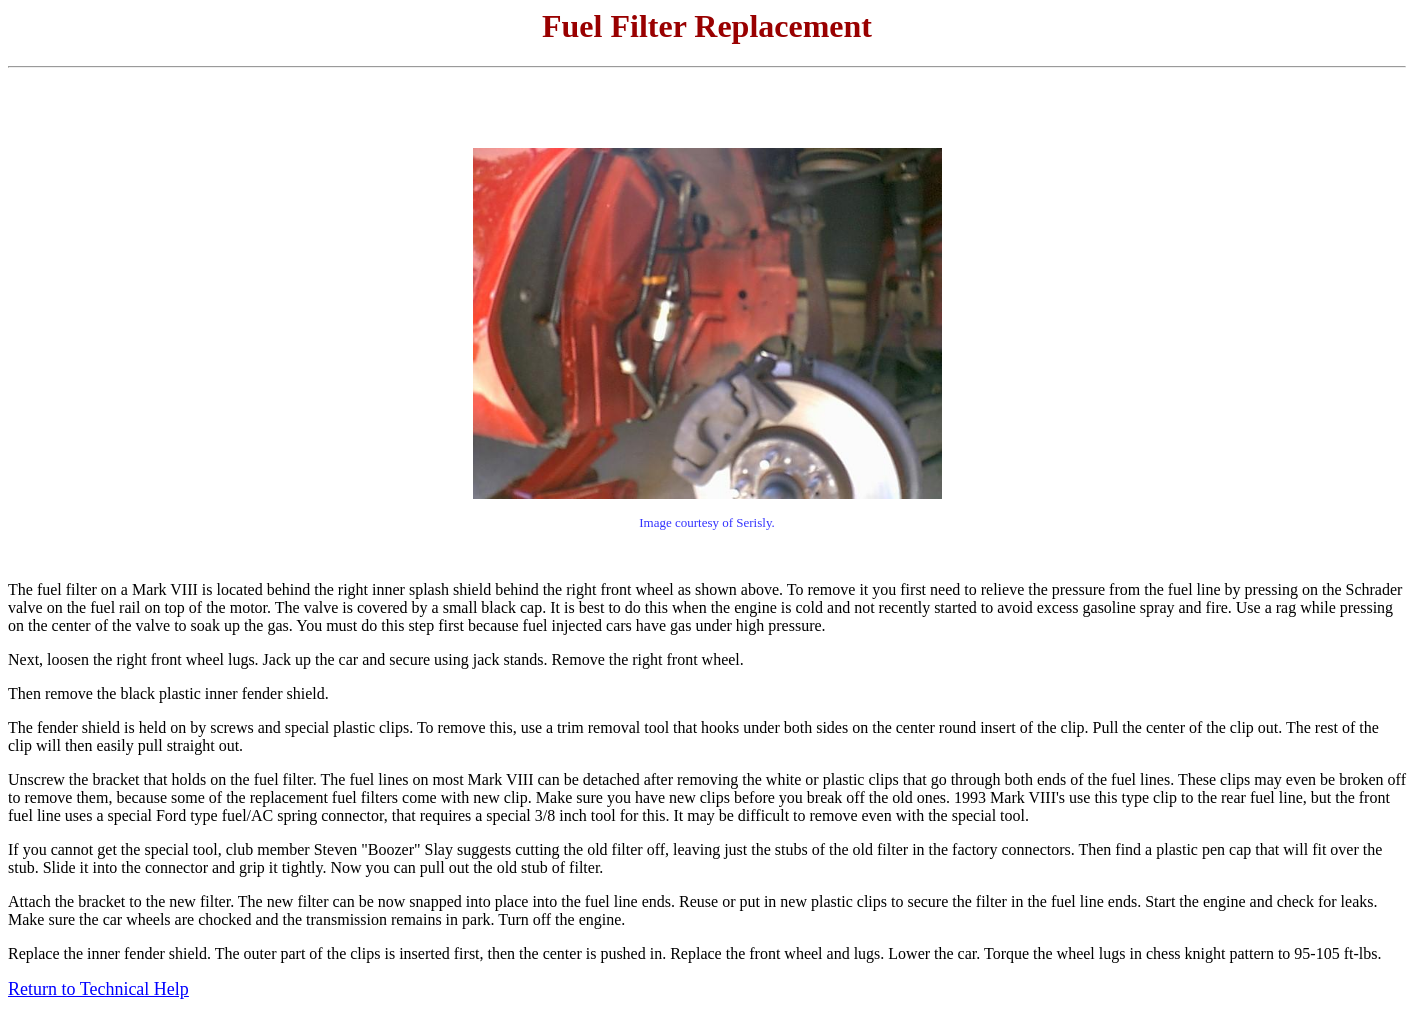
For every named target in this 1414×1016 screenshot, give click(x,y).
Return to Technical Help (98, 989)
